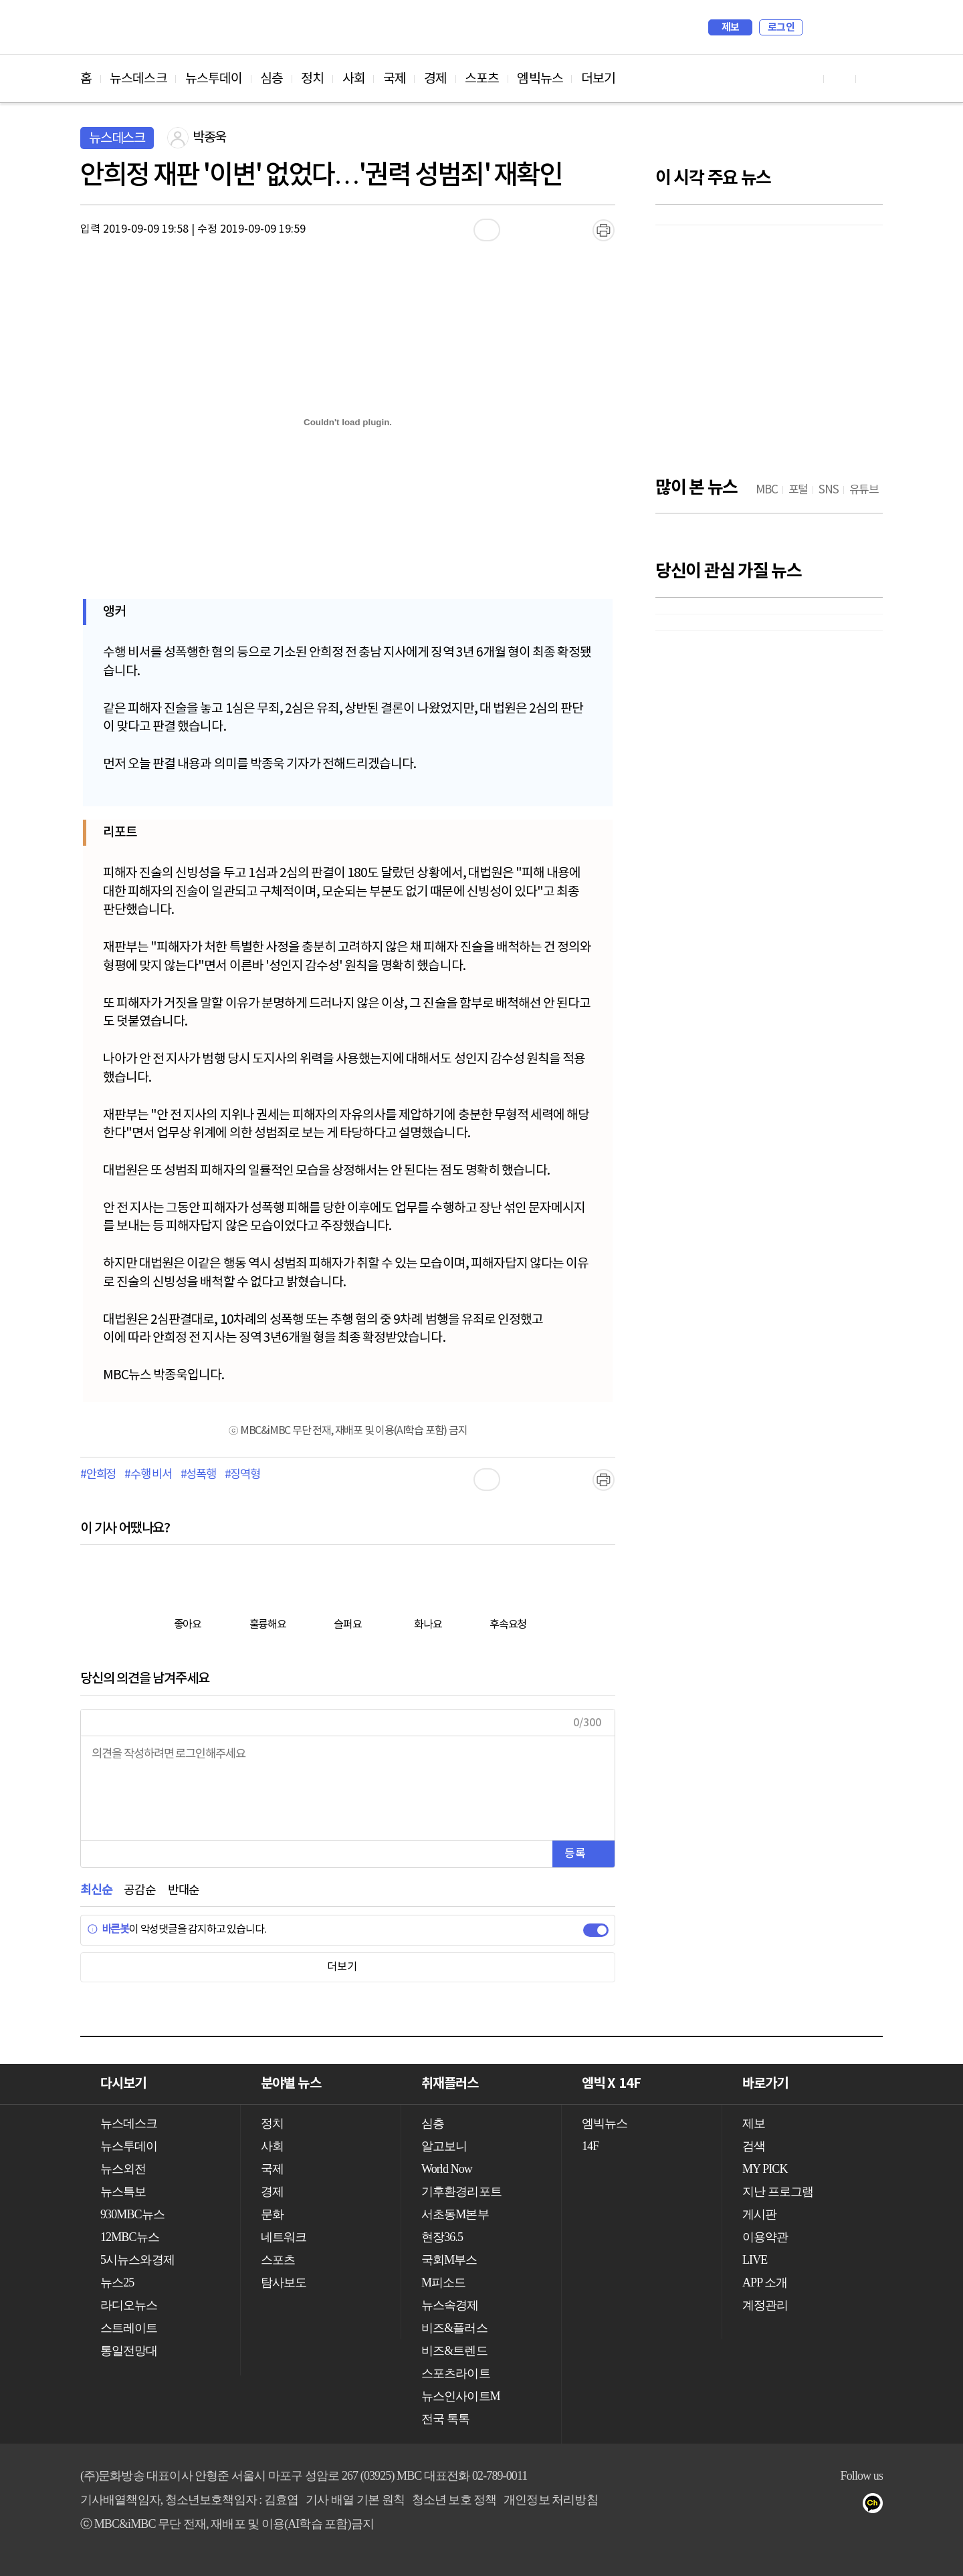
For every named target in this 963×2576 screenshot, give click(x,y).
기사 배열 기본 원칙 (355, 2499)
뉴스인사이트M (460, 2396)
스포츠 (482, 79)
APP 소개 (764, 2282)
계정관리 (765, 2305)
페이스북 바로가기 (840, 78)
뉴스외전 (123, 2169)
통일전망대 (129, 2350)
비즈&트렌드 (454, 2350)
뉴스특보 (123, 2191)
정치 (312, 79)
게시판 (759, 2214)
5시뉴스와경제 (137, 2259)
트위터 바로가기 (872, 78)
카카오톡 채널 (877, 2505)
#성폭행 (198, 1475)
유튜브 (796, 2505)
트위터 (850, 2505)
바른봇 (108, 1929)
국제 (394, 79)
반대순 (183, 1890)
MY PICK (839, 27)
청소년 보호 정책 (454, 2499)
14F (590, 2146)
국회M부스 (449, 2259)
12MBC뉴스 (129, 2237)
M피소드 (443, 2282)
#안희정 (98, 1475)
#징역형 (242, 1475)
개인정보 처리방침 (550, 2499)
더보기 (598, 79)
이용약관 (765, 2237)
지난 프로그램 (777, 2191)
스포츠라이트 (455, 2373)
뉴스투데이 (214, 79)
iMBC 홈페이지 (868, 27)
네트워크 (283, 2237)
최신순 (96, 1890)
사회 (353, 79)
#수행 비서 (148, 1475)
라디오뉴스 (129, 2305)
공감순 (139, 1890)
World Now (446, 2169)
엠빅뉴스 (539, 79)
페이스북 (823, 2505)
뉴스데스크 (138, 79)
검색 (820, 27)
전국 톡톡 (445, 2419)
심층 (271, 79)
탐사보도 (283, 2282)
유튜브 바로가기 (808, 78)
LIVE (754, 2259)
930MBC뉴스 (132, 2214)
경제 (435, 79)
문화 (272, 2214)
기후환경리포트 (461, 2191)
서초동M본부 (455, 2214)
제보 (731, 27)
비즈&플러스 (454, 2328)
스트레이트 (129, 2328)
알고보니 (444, 2146)
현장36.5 (442, 2237)
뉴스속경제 (450, 2305)
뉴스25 (117, 2282)
